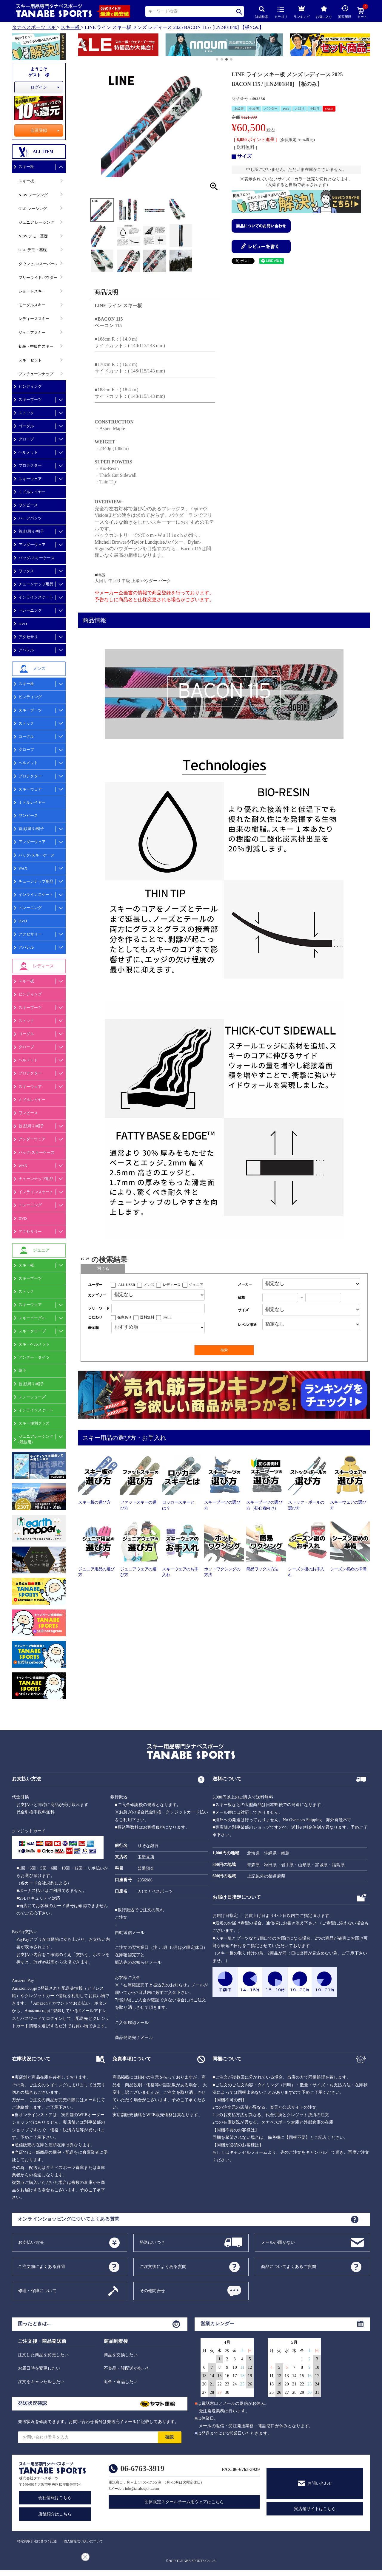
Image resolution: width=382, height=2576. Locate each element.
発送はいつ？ (152, 2242)
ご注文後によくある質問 (163, 2266)
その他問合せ (152, 2290)
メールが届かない (278, 2242)
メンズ (149, 1285)
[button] (81, 45)
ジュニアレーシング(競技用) (36, 1439)
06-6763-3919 (142, 2468)
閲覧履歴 (344, 11)
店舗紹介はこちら (55, 2514)
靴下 (22, 1370)
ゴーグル (26, 426)
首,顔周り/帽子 (31, 531)
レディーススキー (34, 318)
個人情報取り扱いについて (83, 2541)
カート (362, 12)
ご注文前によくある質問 (41, 2266)
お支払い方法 (31, 2242)
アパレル (26, 650)
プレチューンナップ (36, 374)
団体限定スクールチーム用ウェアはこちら (184, 2502)
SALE (329, 108)
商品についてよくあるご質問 (288, 2266)
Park (286, 108)
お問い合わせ (319, 2483)
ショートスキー (32, 291)
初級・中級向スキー (36, 346)
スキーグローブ (32, 1331)
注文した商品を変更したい (43, 2355)
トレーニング (30, 610)
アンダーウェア (32, 544)
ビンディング (30, 386)
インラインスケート (36, 597)
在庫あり (124, 1317)
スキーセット (30, 360)
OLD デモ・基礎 (33, 250)
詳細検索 (261, 12)
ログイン (38, 87)
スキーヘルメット (34, 1344)
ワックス (26, 571)
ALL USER (126, 1285)
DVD (23, 623)
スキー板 (70, 27)
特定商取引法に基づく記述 (37, 2541)
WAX (23, 868)
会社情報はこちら (55, 2497)
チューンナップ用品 (36, 584)
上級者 (239, 108)
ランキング (301, 11)
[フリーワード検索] (158, 1308)
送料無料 (147, 1317)
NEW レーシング (33, 195)
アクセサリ (28, 637)
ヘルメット (28, 452)
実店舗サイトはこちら (315, 2509)
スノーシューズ (32, 1397)
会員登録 (38, 130)
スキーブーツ (30, 399)
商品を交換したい (121, 2355)
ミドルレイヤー (32, 492)
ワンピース (28, 505)
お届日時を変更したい (39, 2368)
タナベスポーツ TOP (34, 27)
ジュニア (196, 1285)
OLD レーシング (33, 208)
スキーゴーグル (32, 1318)
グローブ (26, 439)
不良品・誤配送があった (127, 2368)
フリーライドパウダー (38, 277)
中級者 (254, 108)
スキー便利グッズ (34, 1423)
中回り (315, 108)
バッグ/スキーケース (37, 558)
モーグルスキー (32, 305)
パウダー (271, 108)
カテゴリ (280, 12)
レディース (172, 1285)
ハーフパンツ (30, 518)
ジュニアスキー (32, 332)
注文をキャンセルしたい (41, 2381)
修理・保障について (37, 2290)
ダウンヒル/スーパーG (38, 264)
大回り (299, 108)
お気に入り (324, 11)
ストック (26, 413)
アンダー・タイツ (34, 1357)
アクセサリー (30, 934)
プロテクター (30, 465)
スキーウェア (30, 479)
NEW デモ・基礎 (33, 236)
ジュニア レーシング (36, 222)
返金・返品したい (121, 2381)
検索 (239, 11)
